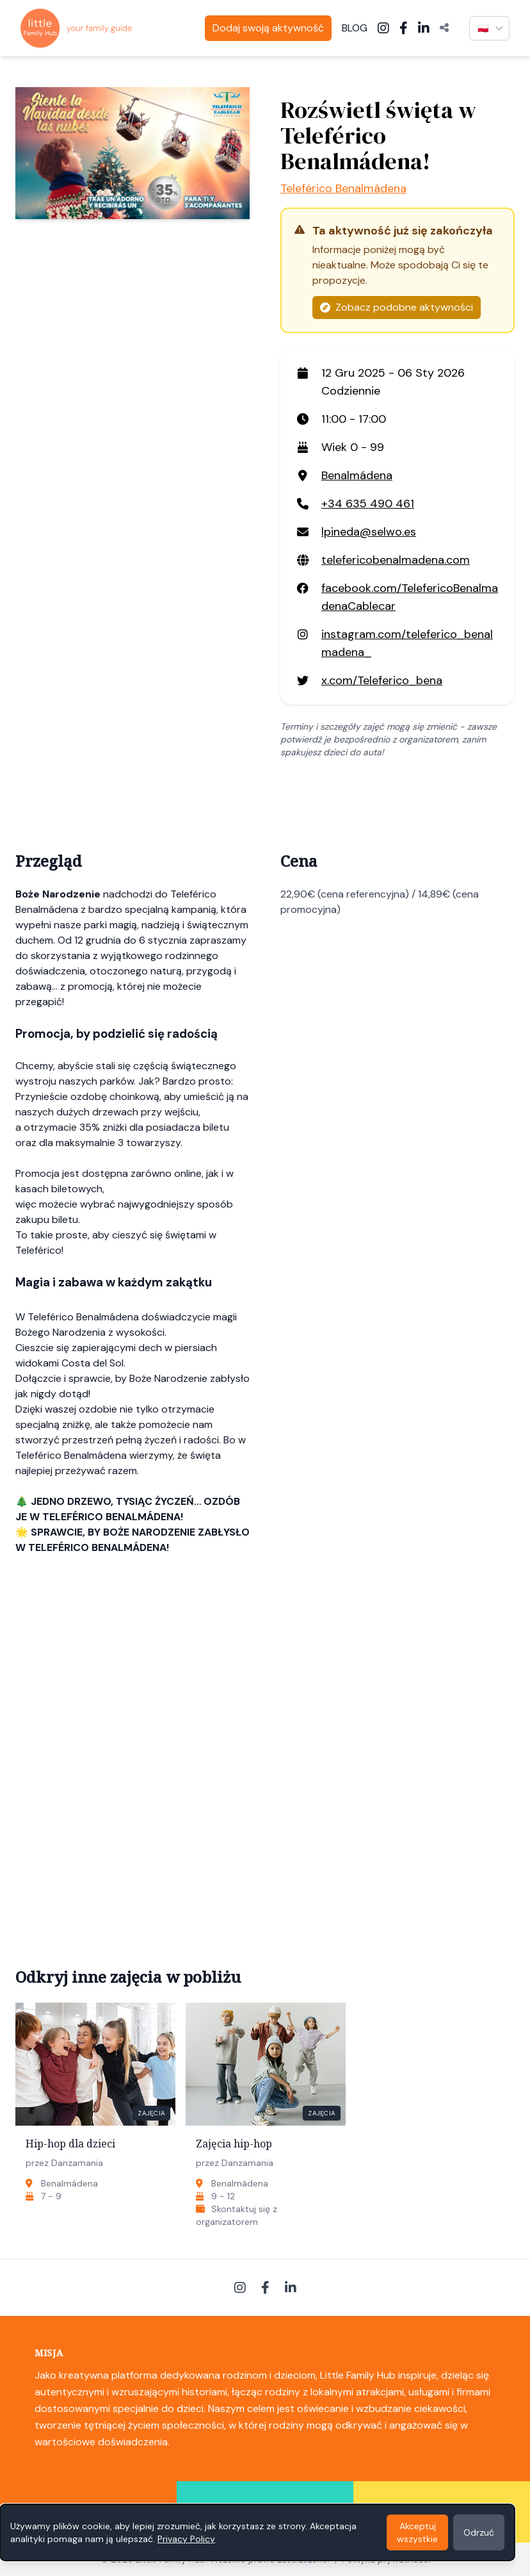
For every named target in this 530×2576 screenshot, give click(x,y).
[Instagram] (383, 28)
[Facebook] (403, 28)
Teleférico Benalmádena (343, 188)
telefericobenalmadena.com (395, 560)
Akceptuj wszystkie (417, 2532)
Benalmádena (356, 475)
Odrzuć (478, 2532)
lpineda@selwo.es (368, 531)
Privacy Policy (186, 2539)
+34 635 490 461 (367, 503)
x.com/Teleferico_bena (381, 680)
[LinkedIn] (424, 28)
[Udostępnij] (444, 28)
